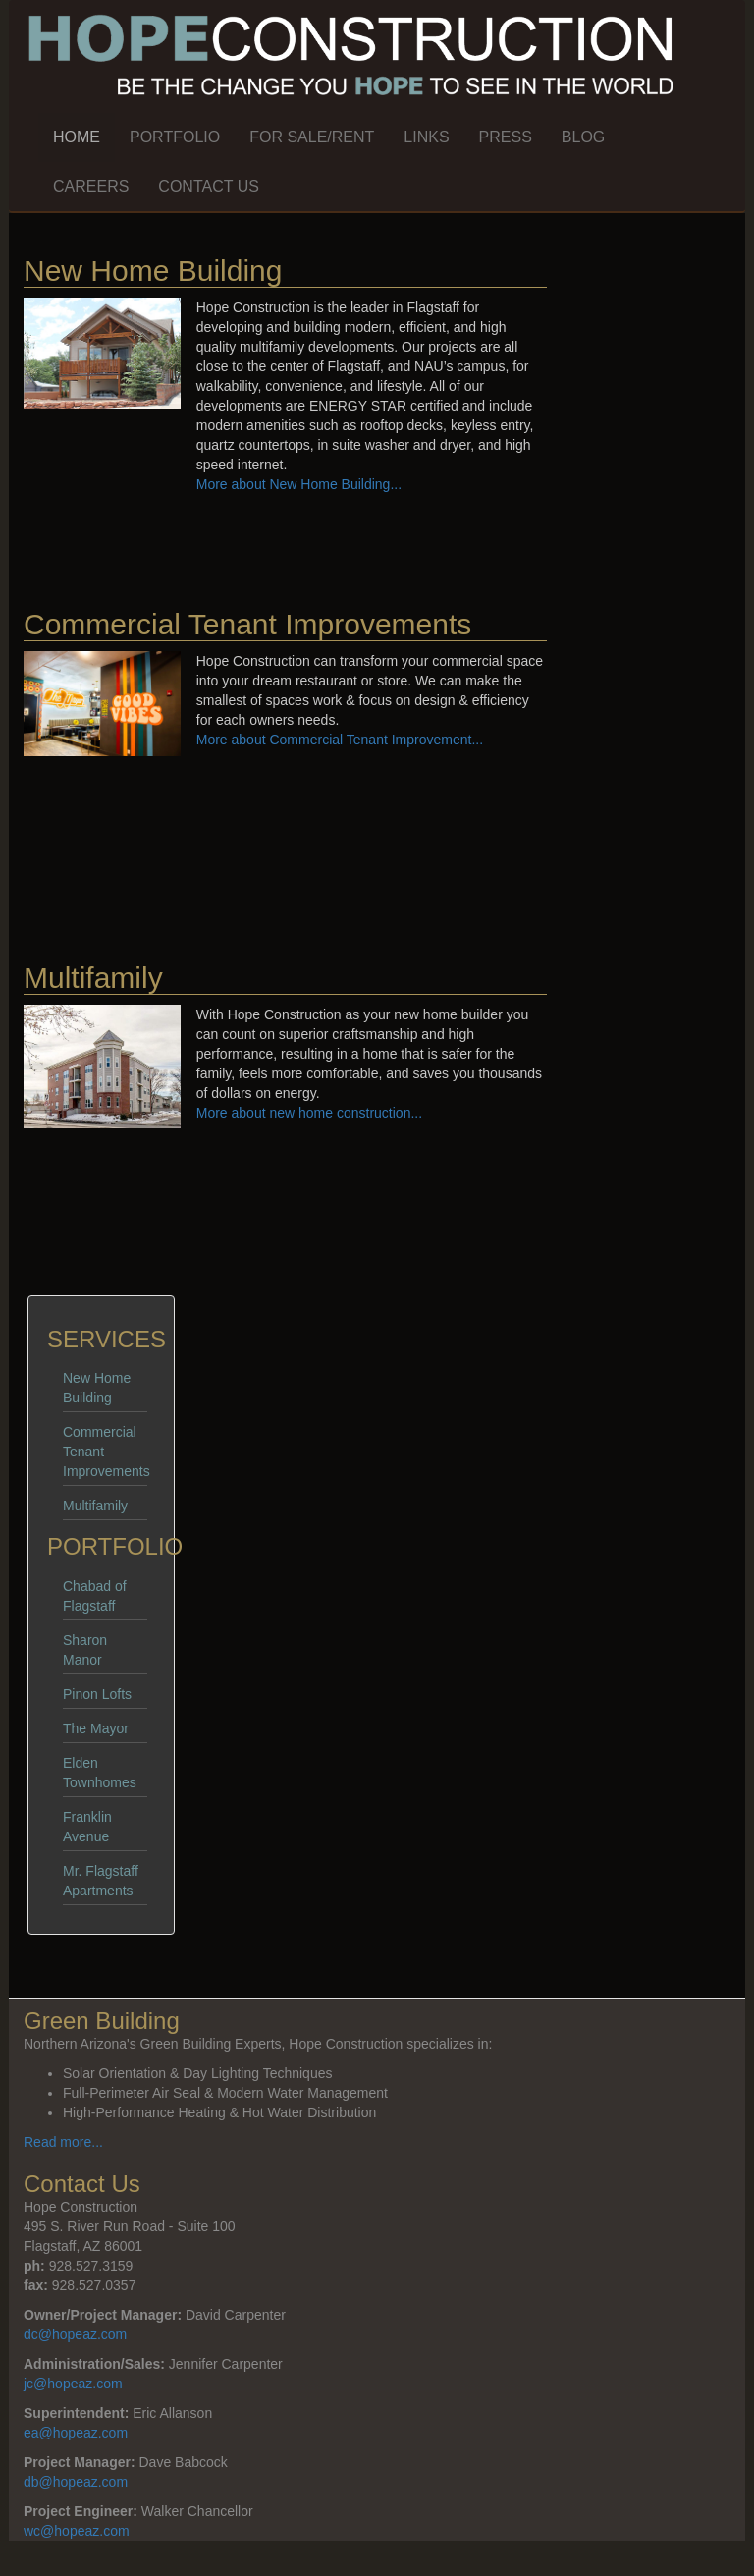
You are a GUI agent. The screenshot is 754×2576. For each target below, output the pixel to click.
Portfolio (175, 137)
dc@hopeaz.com (75, 2334)
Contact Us (208, 186)
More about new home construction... (309, 1113)
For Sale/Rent (311, 137)
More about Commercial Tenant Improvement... (339, 739)
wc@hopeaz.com (77, 2531)
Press (505, 137)
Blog (583, 137)
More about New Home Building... (299, 484)
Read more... (63, 2142)
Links (426, 137)
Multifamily (95, 1505)
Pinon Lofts (97, 1694)
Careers (91, 186)
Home (76, 137)
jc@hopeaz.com (73, 2383)
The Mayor (96, 1728)
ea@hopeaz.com (76, 2432)
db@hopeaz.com (76, 2482)
